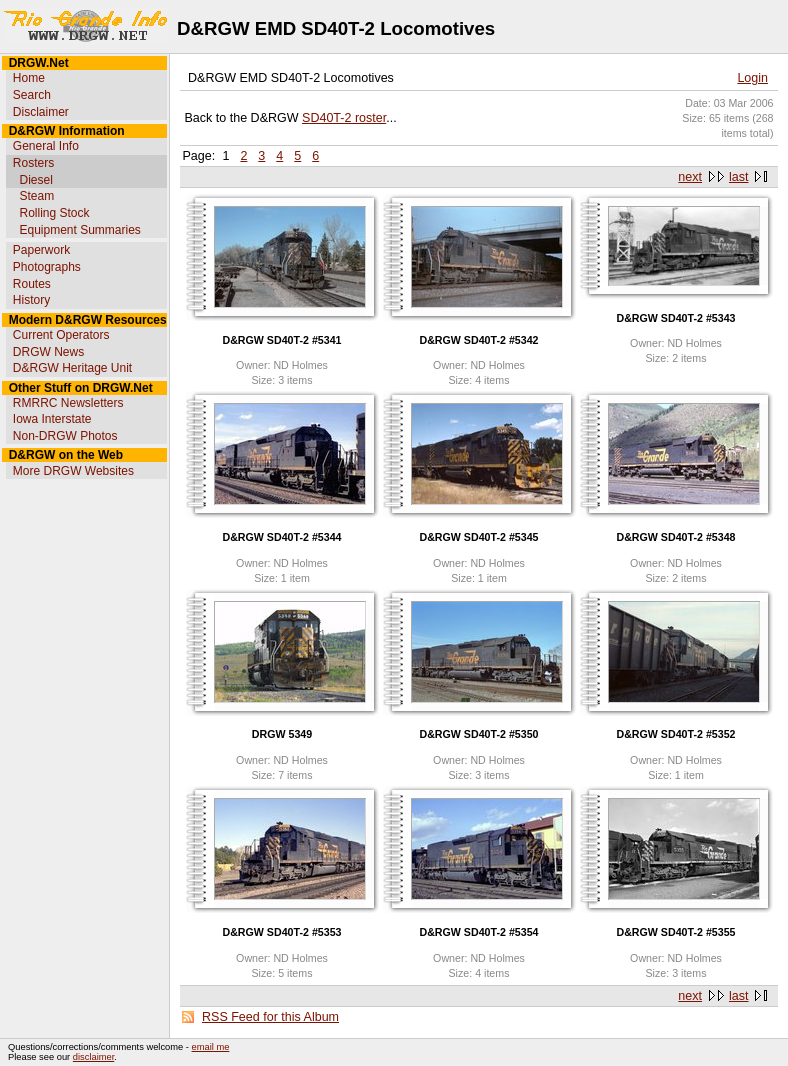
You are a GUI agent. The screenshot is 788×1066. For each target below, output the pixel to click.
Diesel (35, 180)
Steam (36, 196)
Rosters (33, 163)
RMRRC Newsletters (68, 403)
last (738, 177)
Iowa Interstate (52, 419)
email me (211, 1047)
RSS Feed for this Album (270, 1017)
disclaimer (93, 1057)
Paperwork (41, 250)
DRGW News (48, 352)
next (690, 177)
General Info (46, 146)
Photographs (47, 267)
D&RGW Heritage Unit (72, 368)
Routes (32, 284)
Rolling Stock (54, 213)
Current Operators (61, 335)
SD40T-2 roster (344, 118)
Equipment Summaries (79, 230)
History (31, 300)
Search (32, 95)
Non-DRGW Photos (65, 436)
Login (752, 78)
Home (29, 78)
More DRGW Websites (73, 471)
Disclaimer (41, 112)
